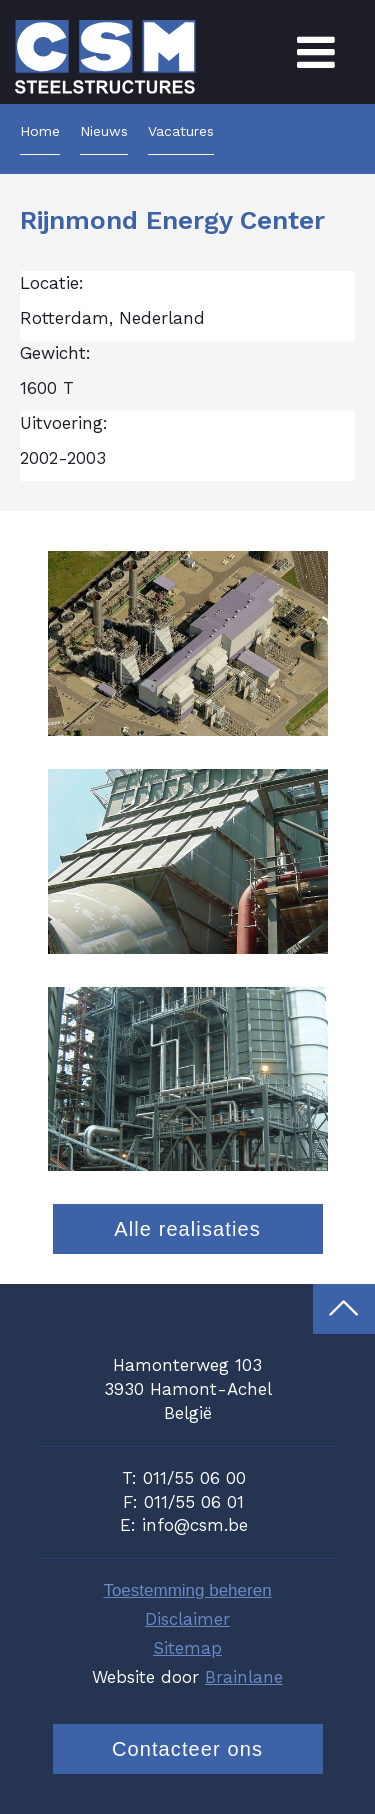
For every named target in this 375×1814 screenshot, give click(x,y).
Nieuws (104, 131)
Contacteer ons (187, 1749)
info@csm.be (195, 1525)
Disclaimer (187, 1619)
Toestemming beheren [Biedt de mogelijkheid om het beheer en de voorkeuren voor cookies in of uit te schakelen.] (187, 1590)
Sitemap (187, 1648)
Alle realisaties (187, 1229)
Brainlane (244, 1677)
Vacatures (181, 131)
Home (40, 131)
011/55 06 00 (194, 1478)
